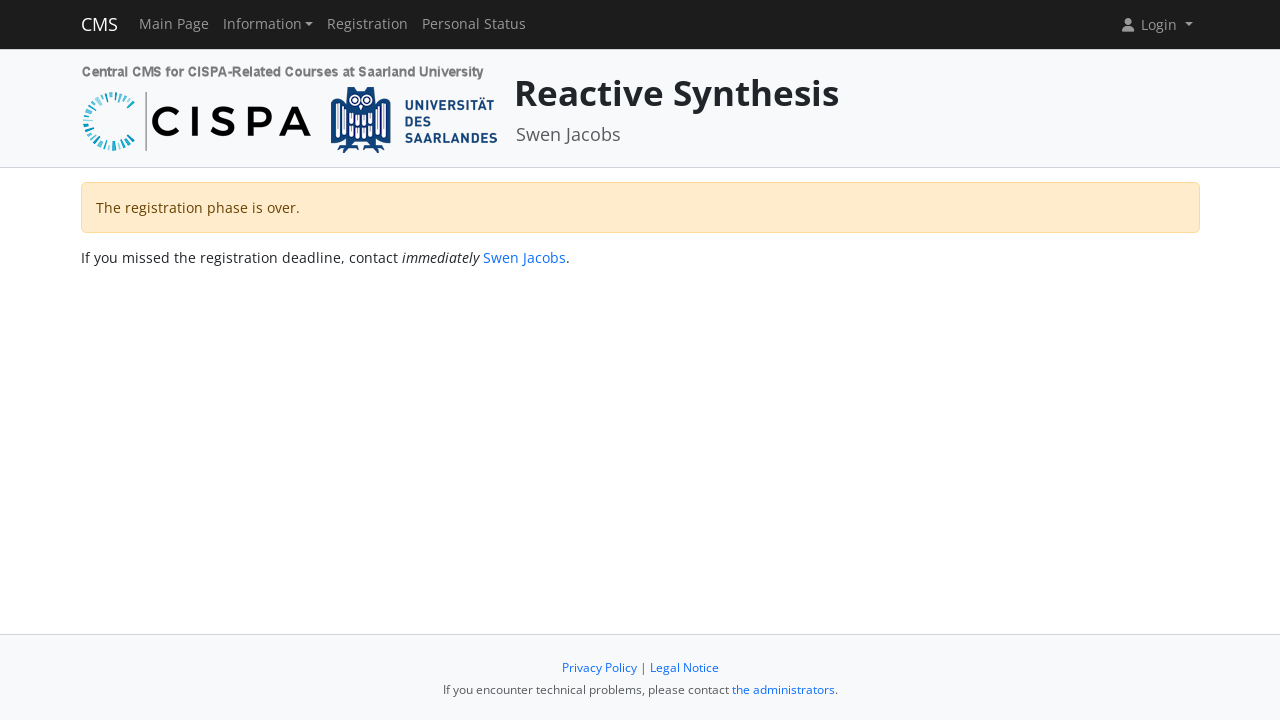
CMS (99, 24)
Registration (367, 24)
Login (1150, 24)
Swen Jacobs (524, 257)
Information (262, 24)
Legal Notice (684, 667)
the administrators (783, 689)
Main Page (174, 24)
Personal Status (474, 24)
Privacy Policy (599, 667)
